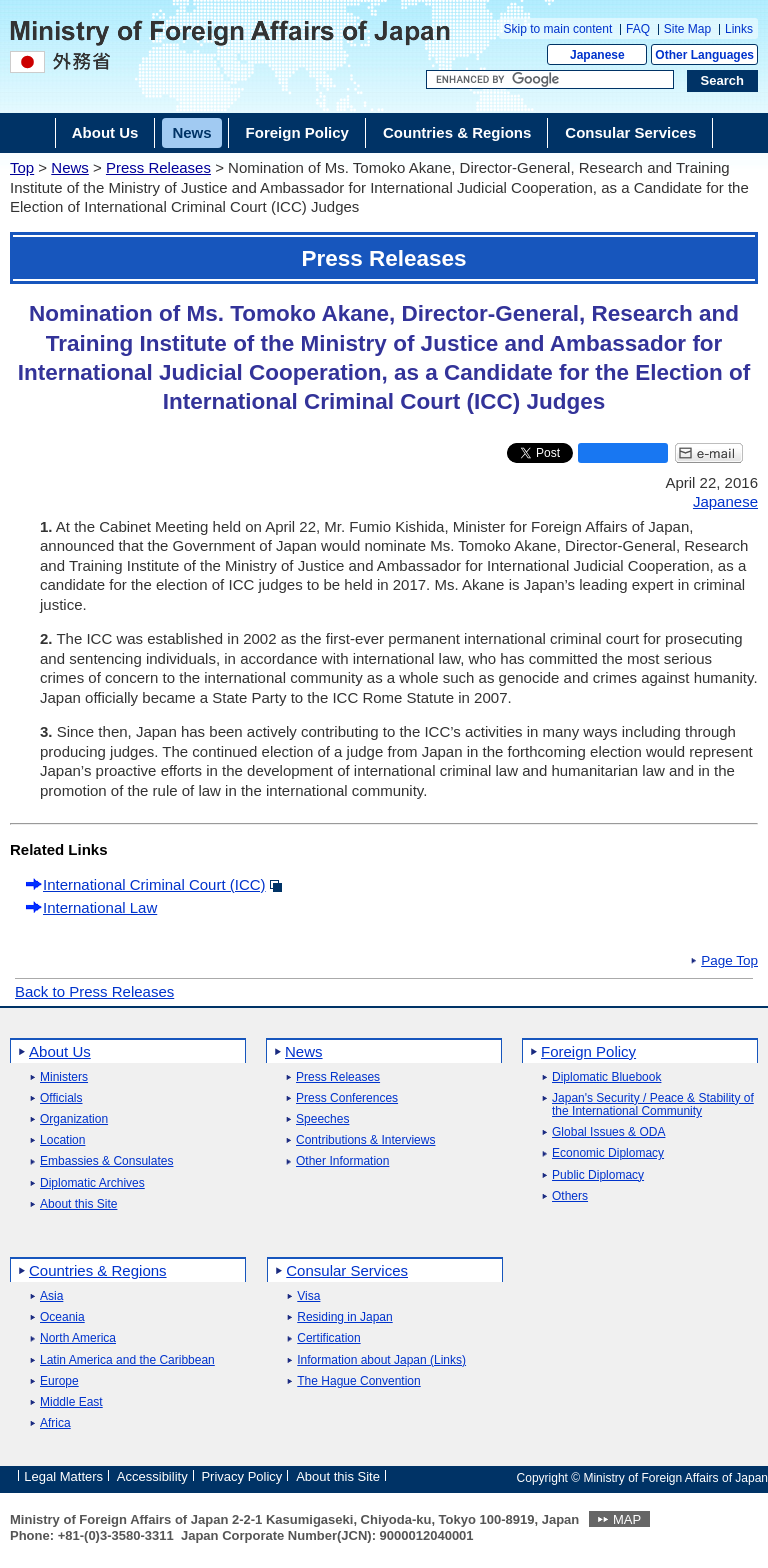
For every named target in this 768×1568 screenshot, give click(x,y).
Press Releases (158, 167)
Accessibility (152, 1476)
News (70, 167)
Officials (61, 1098)
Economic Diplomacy (608, 1153)
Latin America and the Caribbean (127, 1360)
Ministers (64, 1077)
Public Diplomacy (598, 1175)
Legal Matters (63, 1476)
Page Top (729, 961)
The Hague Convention (358, 1381)
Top (22, 167)
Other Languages (704, 55)
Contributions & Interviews (365, 1140)
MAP (627, 1519)
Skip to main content (558, 29)
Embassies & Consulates (106, 1161)
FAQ (638, 29)
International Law (100, 907)
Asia (51, 1296)
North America (78, 1338)
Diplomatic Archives (92, 1183)
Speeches (322, 1119)
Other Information (342, 1161)
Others (570, 1196)
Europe (59, 1381)
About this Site (78, 1204)
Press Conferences (347, 1098)
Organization (74, 1119)
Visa (308, 1296)
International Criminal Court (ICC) (154, 884)
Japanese (597, 55)
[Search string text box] (550, 80)
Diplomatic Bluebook (606, 1077)
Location (62, 1140)
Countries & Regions (98, 1270)
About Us (60, 1051)
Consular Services (347, 1270)
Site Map (687, 29)
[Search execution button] (723, 81)
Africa (55, 1423)
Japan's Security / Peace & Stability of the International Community (653, 1105)
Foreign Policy (588, 1051)
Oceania (62, 1317)
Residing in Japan (344, 1317)
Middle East (71, 1402)
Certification (328, 1338)
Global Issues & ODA (608, 1132)
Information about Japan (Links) (381, 1360)
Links (739, 29)
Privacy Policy (241, 1476)
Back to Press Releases (94, 991)
